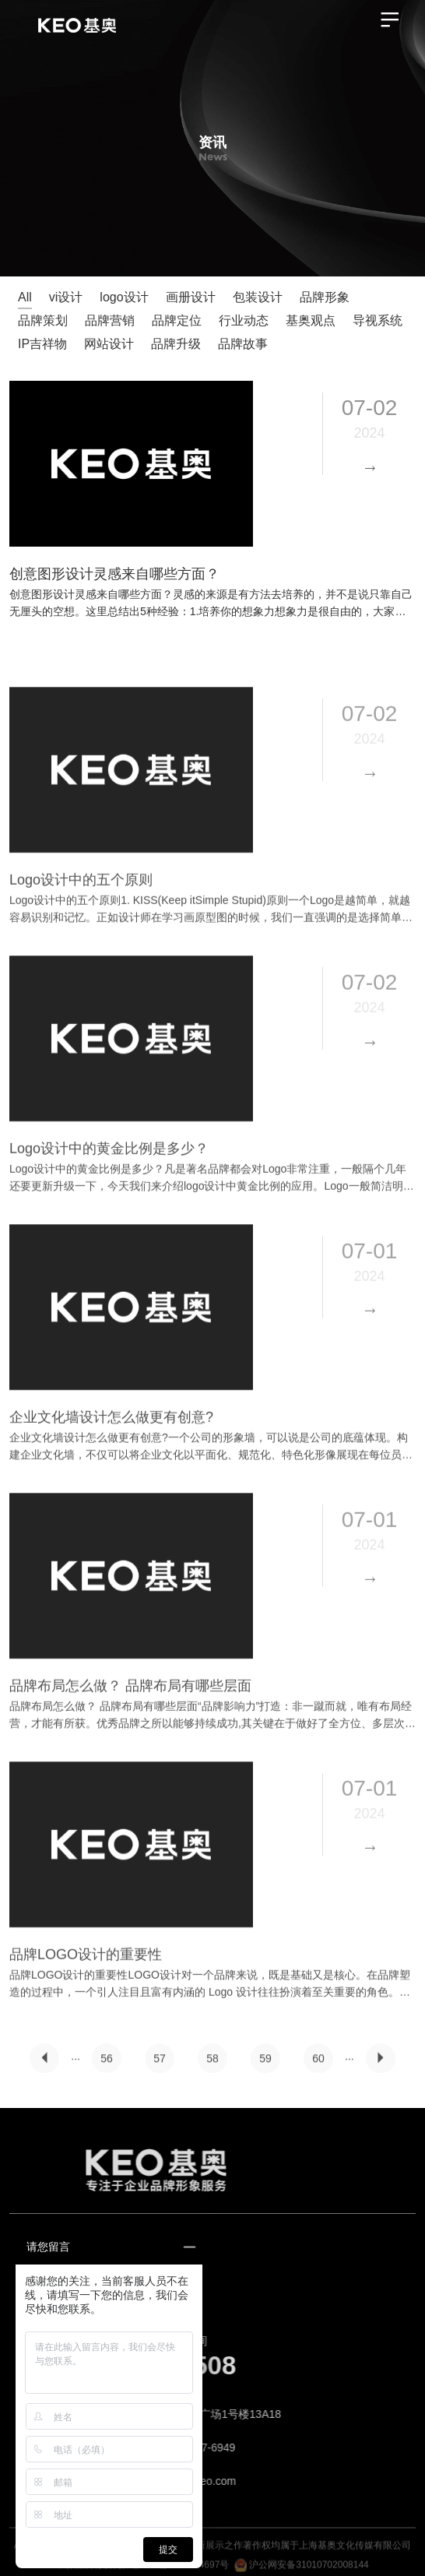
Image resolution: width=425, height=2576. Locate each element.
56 (106, 2066)
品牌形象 (324, 297)
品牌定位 (177, 320)
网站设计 (109, 343)
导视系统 (377, 320)
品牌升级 (176, 343)
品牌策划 (43, 320)
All (25, 297)
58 (212, 2066)
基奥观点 (310, 320)
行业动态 (244, 320)
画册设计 (191, 297)
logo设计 (124, 297)
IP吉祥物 (42, 343)
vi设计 (66, 297)
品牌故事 (243, 343)
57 (159, 2066)
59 (265, 2066)
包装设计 (258, 297)
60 (318, 2066)
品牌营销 (110, 320)
